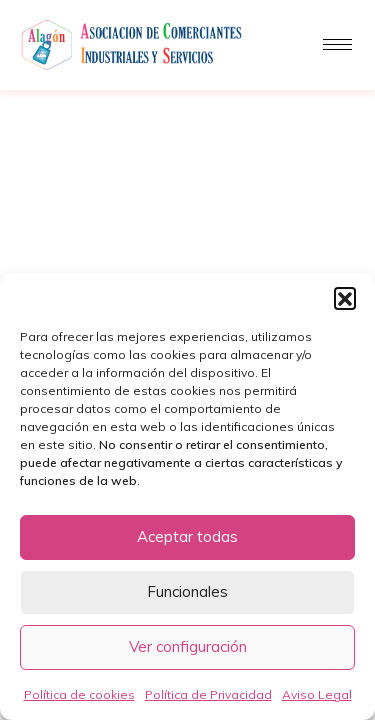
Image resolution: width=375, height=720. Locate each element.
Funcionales (187, 591)
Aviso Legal (317, 694)
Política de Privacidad (208, 694)
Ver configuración (188, 646)
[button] (345, 298)
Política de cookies (79, 694)
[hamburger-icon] (337, 44)
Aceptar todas (187, 536)
